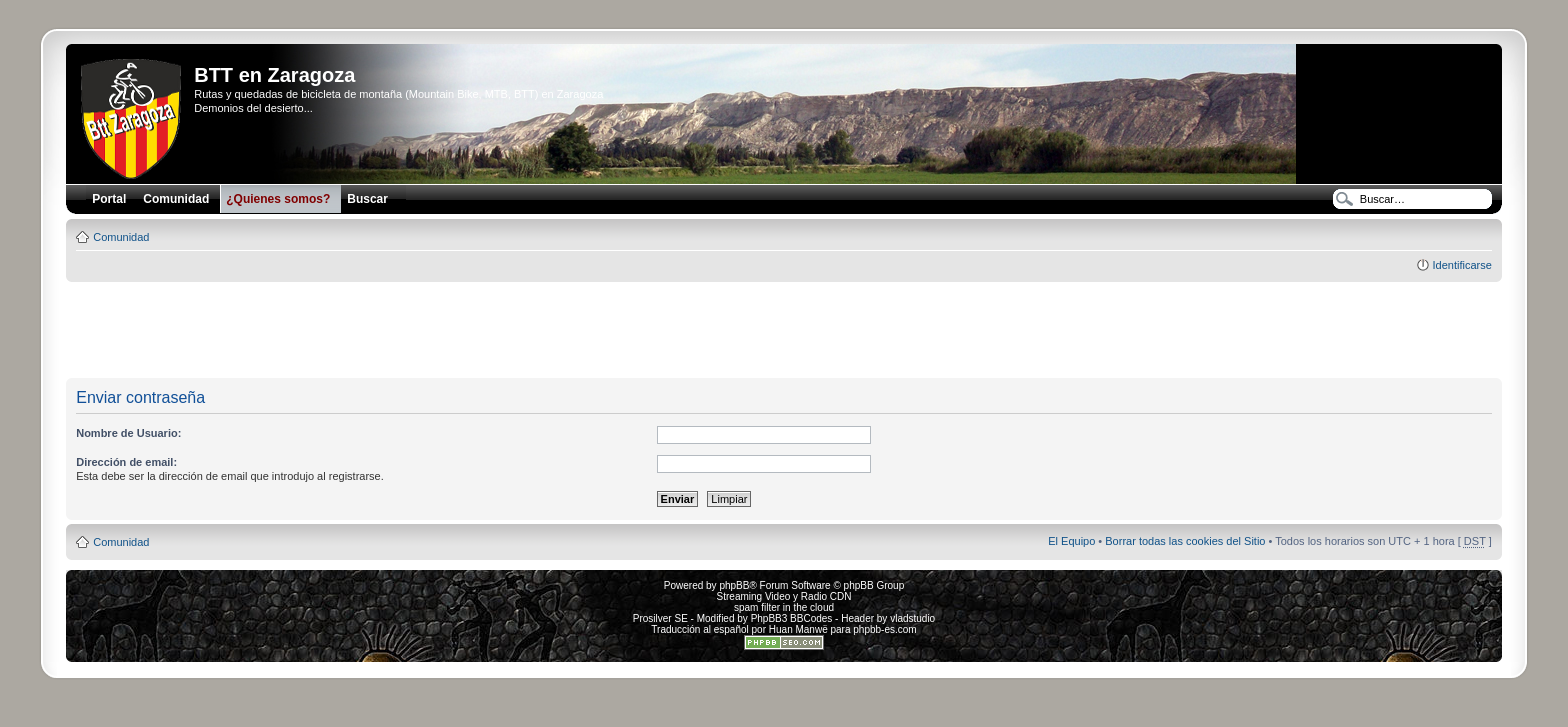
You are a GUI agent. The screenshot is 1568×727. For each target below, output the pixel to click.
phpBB (734, 585)
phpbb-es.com (884, 629)
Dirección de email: (126, 462)
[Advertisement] (784, 331)
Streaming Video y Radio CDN (784, 596)
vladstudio (912, 618)
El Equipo (1071, 541)
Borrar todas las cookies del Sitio (1185, 541)
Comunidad (121, 237)
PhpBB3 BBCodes (792, 618)
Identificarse (1461, 265)
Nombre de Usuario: (128, 433)
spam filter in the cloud (784, 607)
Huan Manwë (798, 629)
